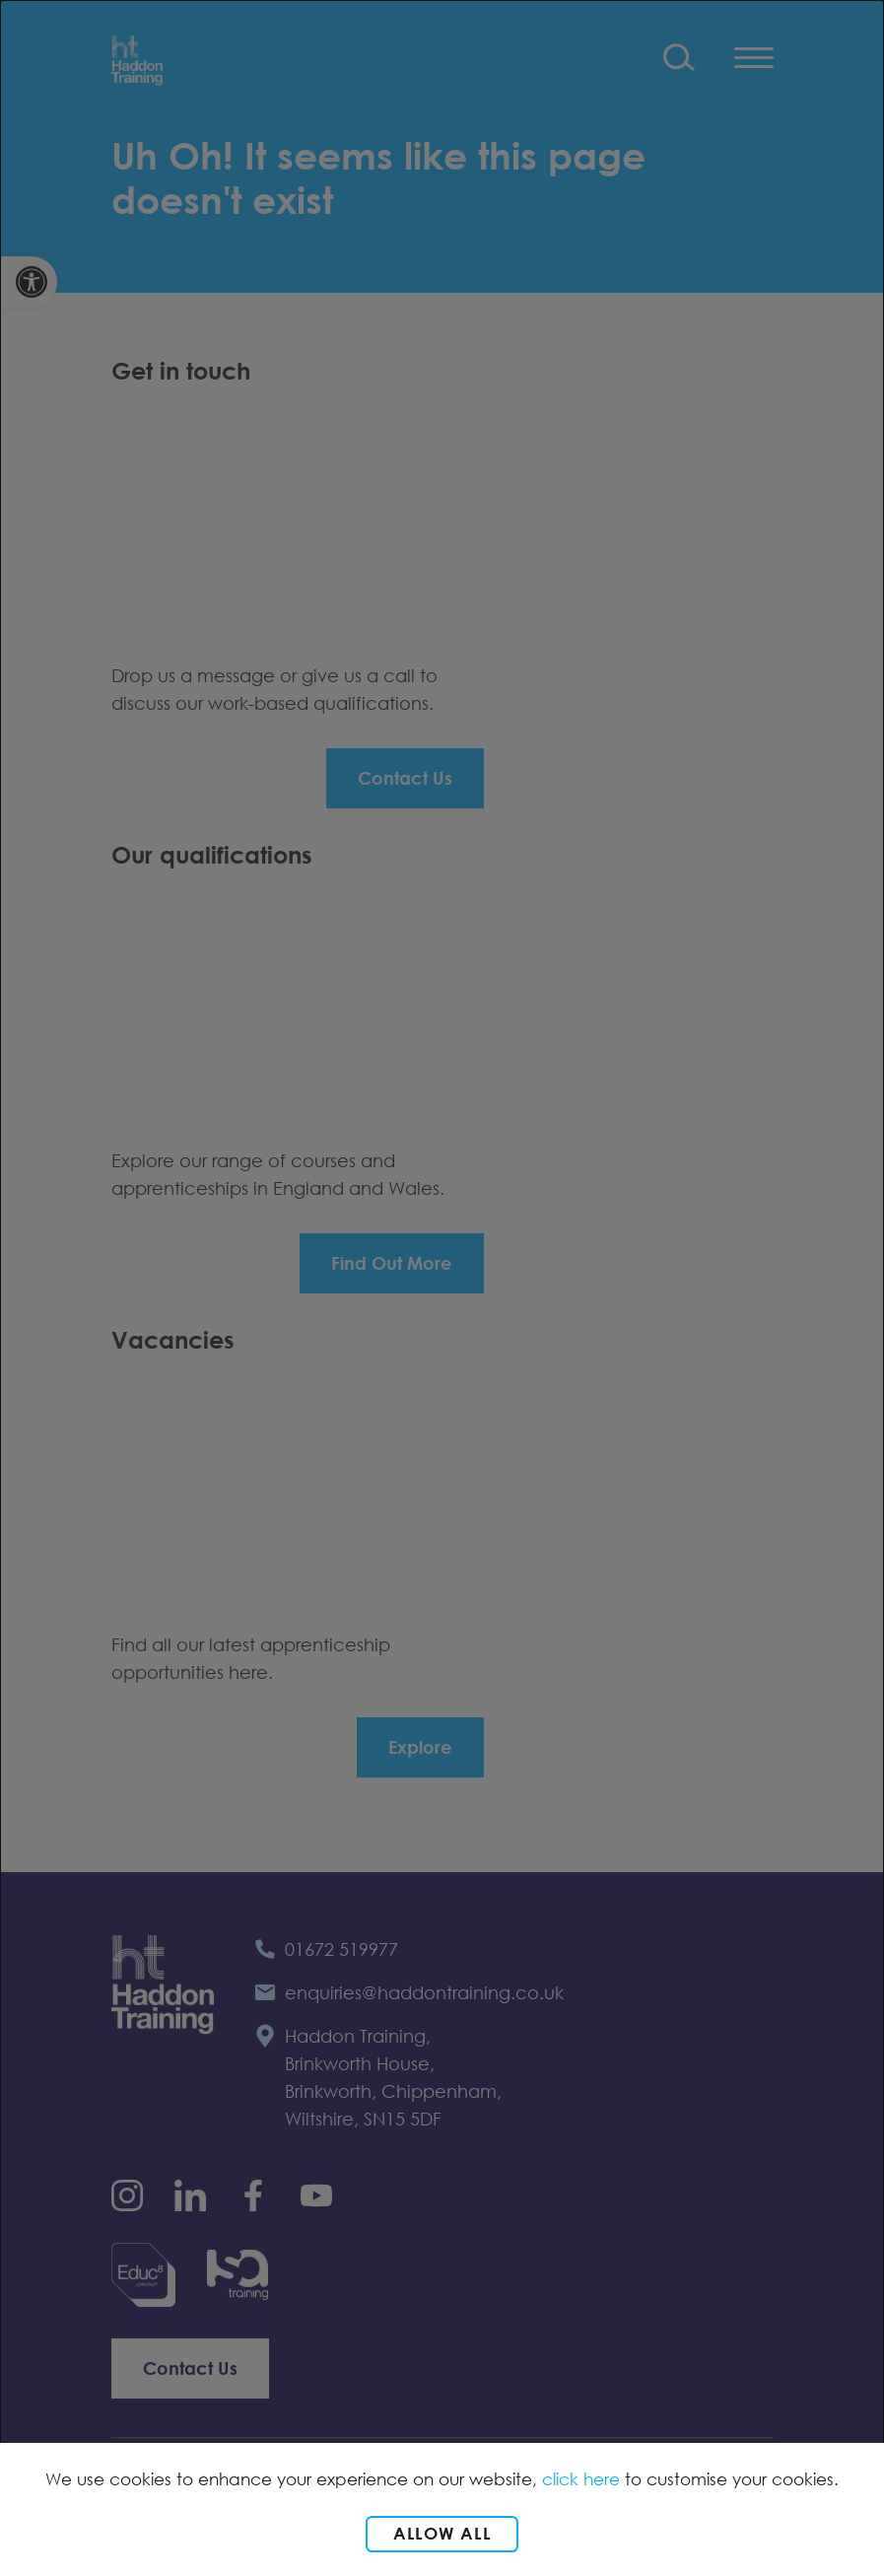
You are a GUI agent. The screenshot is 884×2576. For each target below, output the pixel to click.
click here (581, 2479)
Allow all (442, 2533)
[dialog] (442, 1288)
